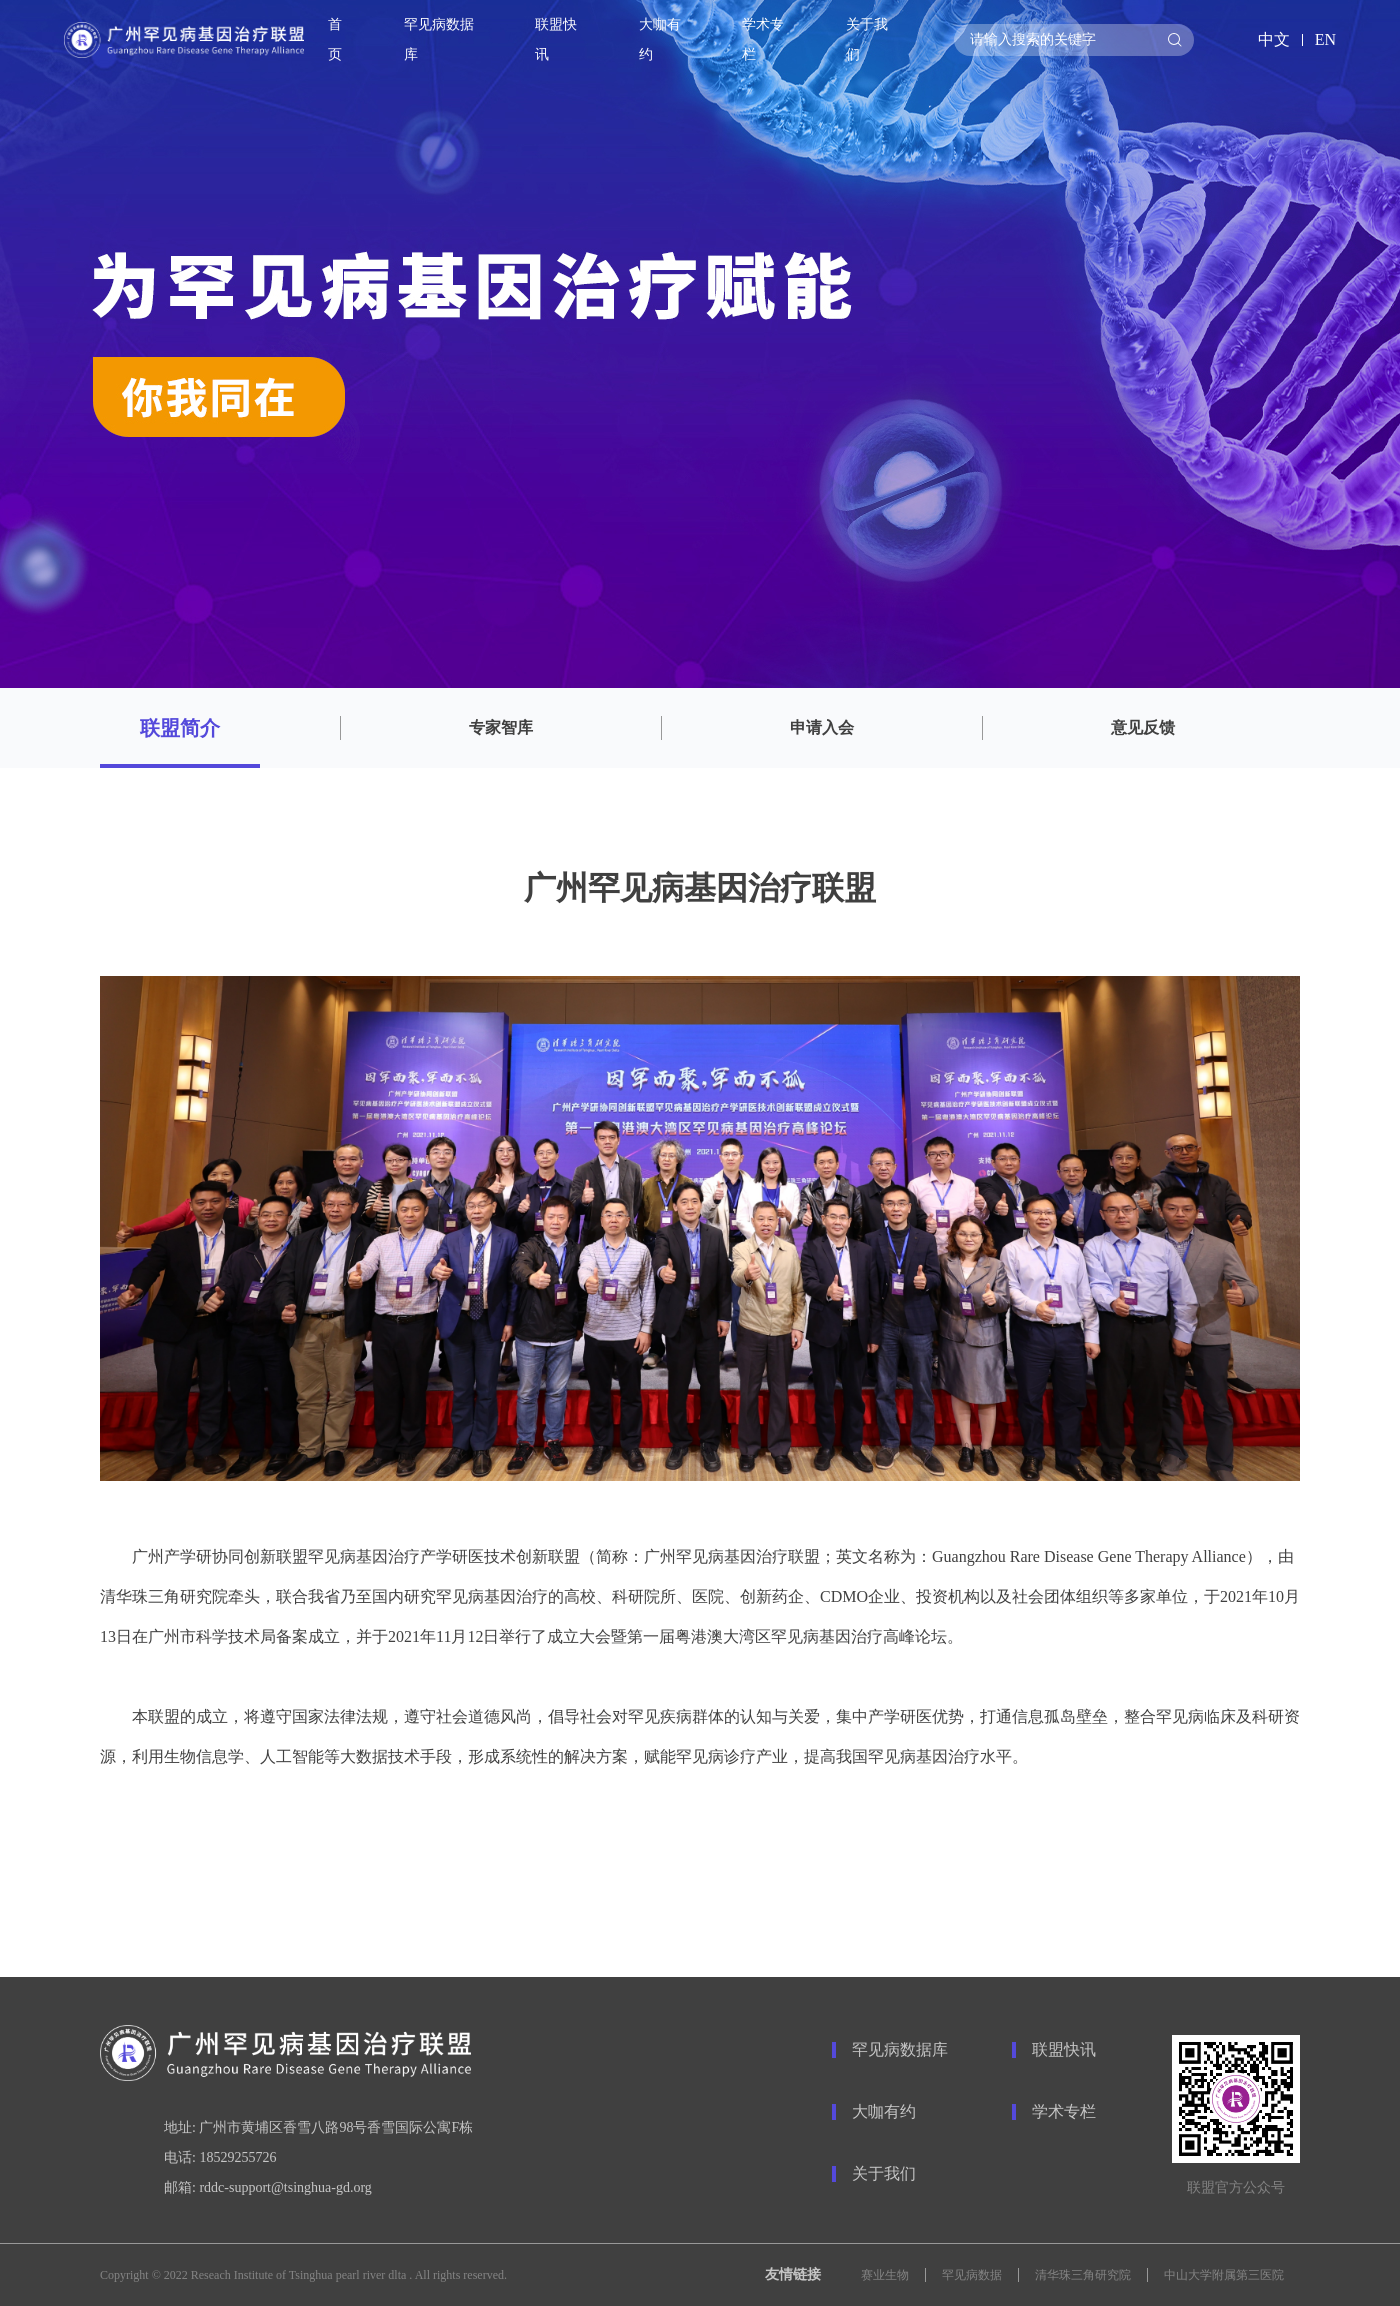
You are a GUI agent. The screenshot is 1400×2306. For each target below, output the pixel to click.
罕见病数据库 (439, 39)
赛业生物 (885, 2275)
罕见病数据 (972, 2275)
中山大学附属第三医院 (1224, 2275)
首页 (335, 39)
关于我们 (884, 2173)
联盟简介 (180, 728)
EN (1325, 39)
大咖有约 (884, 2111)
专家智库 (501, 727)
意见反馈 (1143, 727)
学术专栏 (1064, 2111)
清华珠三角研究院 (1083, 2275)
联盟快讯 (1064, 2049)
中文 (1274, 39)
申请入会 (822, 727)
